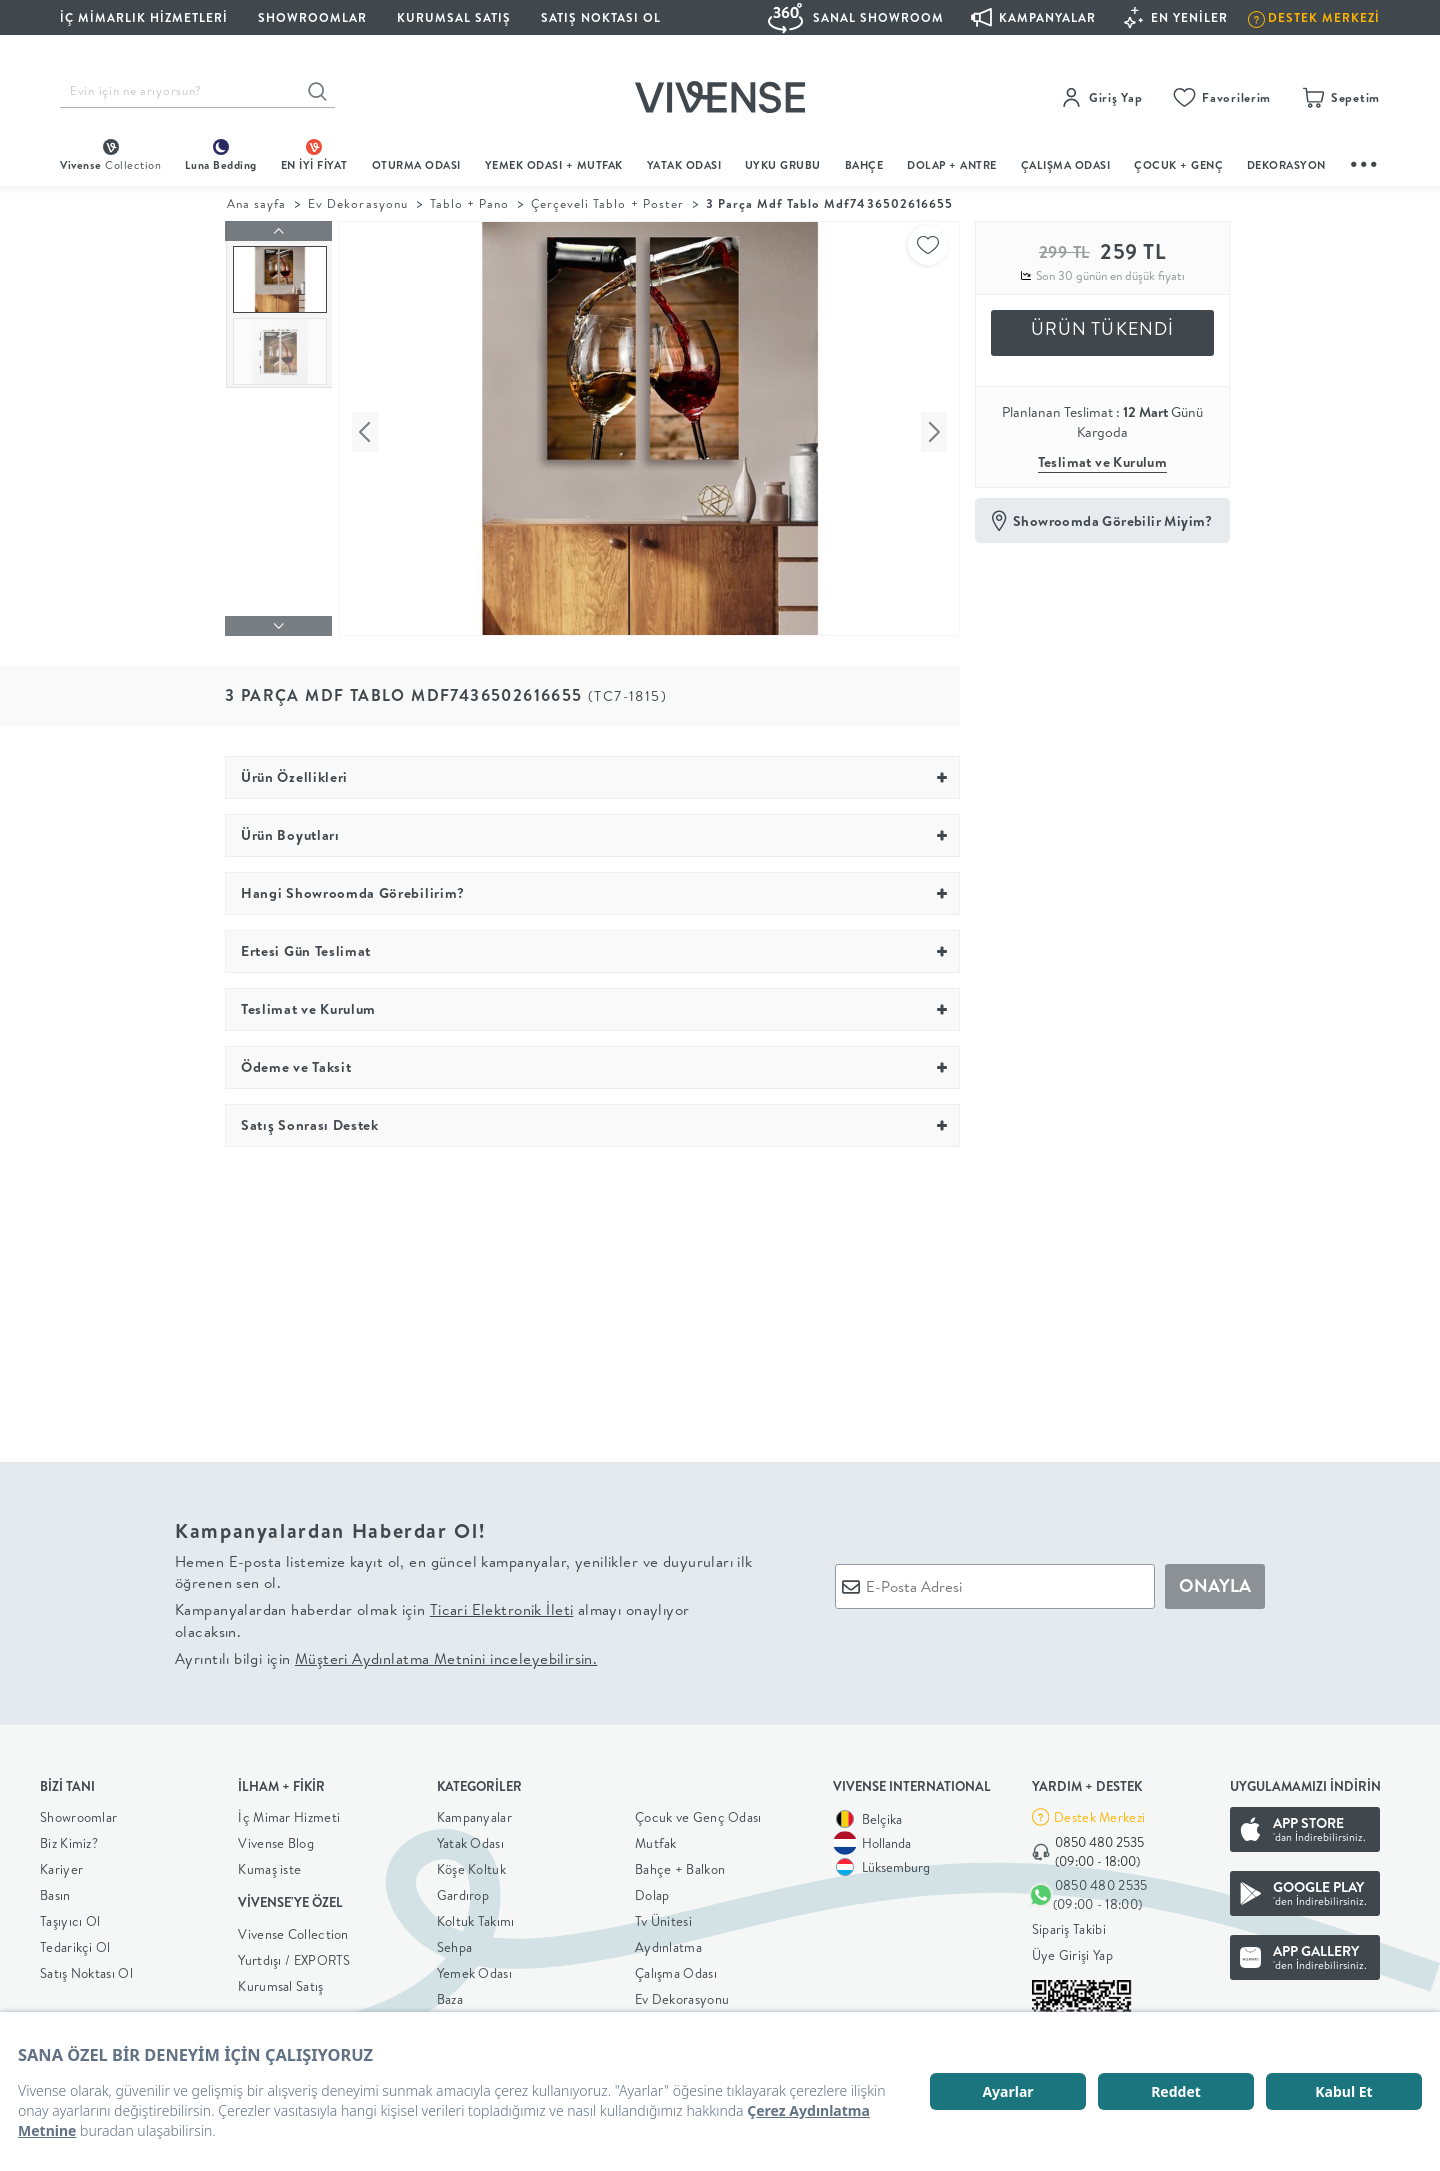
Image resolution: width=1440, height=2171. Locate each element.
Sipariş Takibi (1069, 1925)
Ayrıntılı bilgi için (386, 1653)
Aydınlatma (668, 1942)
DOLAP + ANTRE (952, 165)
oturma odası (416, 165)
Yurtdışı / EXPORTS (294, 1955)
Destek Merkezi (1099, 1812)
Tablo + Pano (469, 203)
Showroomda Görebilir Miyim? (1113, 521)
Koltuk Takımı (476, 1916)
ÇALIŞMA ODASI (1066, 165)
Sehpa (455, 1942)
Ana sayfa (256, 203)
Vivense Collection (293, 1929)
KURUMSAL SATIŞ (454, 17)
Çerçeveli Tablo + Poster (607, 203)
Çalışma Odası (676, 1968)
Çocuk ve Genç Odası (698, 1812)
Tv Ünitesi (663, 1916)
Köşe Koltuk (471, 1864)
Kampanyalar (474, 1812)
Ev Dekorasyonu (357, 203)
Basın (55, 1890)
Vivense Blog (276, 1838)
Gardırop (463, 1890)
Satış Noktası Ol (601, 17)
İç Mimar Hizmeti (289, 1812)
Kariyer (61, 1864)
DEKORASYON (1286, 165)
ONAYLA (1215, 1581)
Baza (450, 1994)
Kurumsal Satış (280, 1981)
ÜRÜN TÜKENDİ (1103, 328)
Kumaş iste (269, 1864)
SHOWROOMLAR (312, 17)
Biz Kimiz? (69, 1838)
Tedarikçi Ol (75, 1942)
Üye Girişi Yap (1072, 1951)
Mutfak (656, 1838)
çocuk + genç (1178, 165)
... (1365, 161)
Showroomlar (78, 1812)
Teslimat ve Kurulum (1103, 462)
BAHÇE (864, 165)
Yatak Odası (684, 165)
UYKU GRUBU (783, 165)
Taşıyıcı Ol (70, 1916)
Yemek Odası (474, 1968)
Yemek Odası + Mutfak (554, 165)
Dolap (652, 1890)
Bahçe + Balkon (680, 1864)
